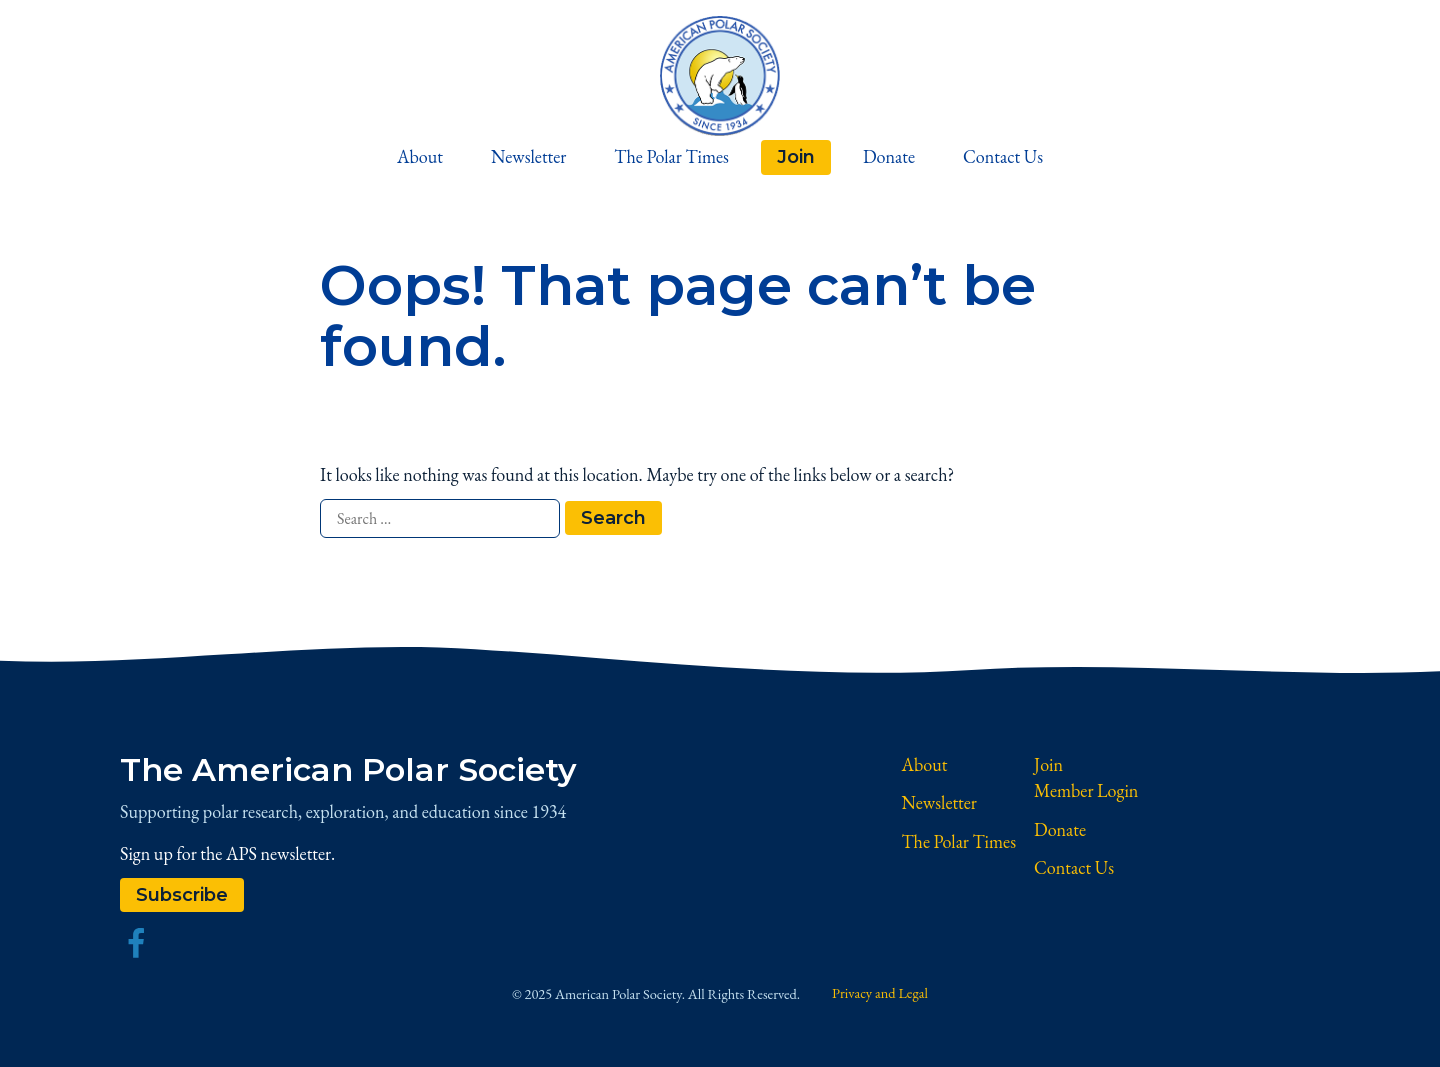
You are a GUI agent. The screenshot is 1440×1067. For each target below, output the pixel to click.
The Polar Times (671, 156)
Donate (889, 156)
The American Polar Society (348, 769)
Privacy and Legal (880, 992)
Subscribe (182, 894)
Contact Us (1003, 156)
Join (796, 156)
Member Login (1086, 790)
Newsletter (528, 156)
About (420, 156)
